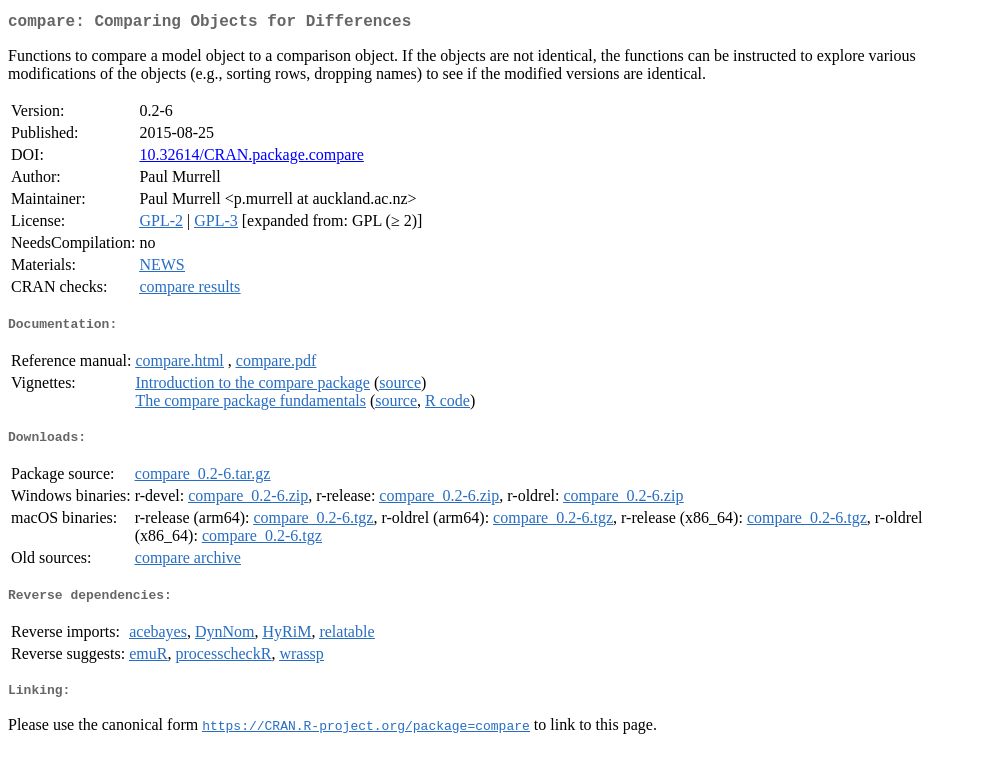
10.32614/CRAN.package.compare (251, 158)
